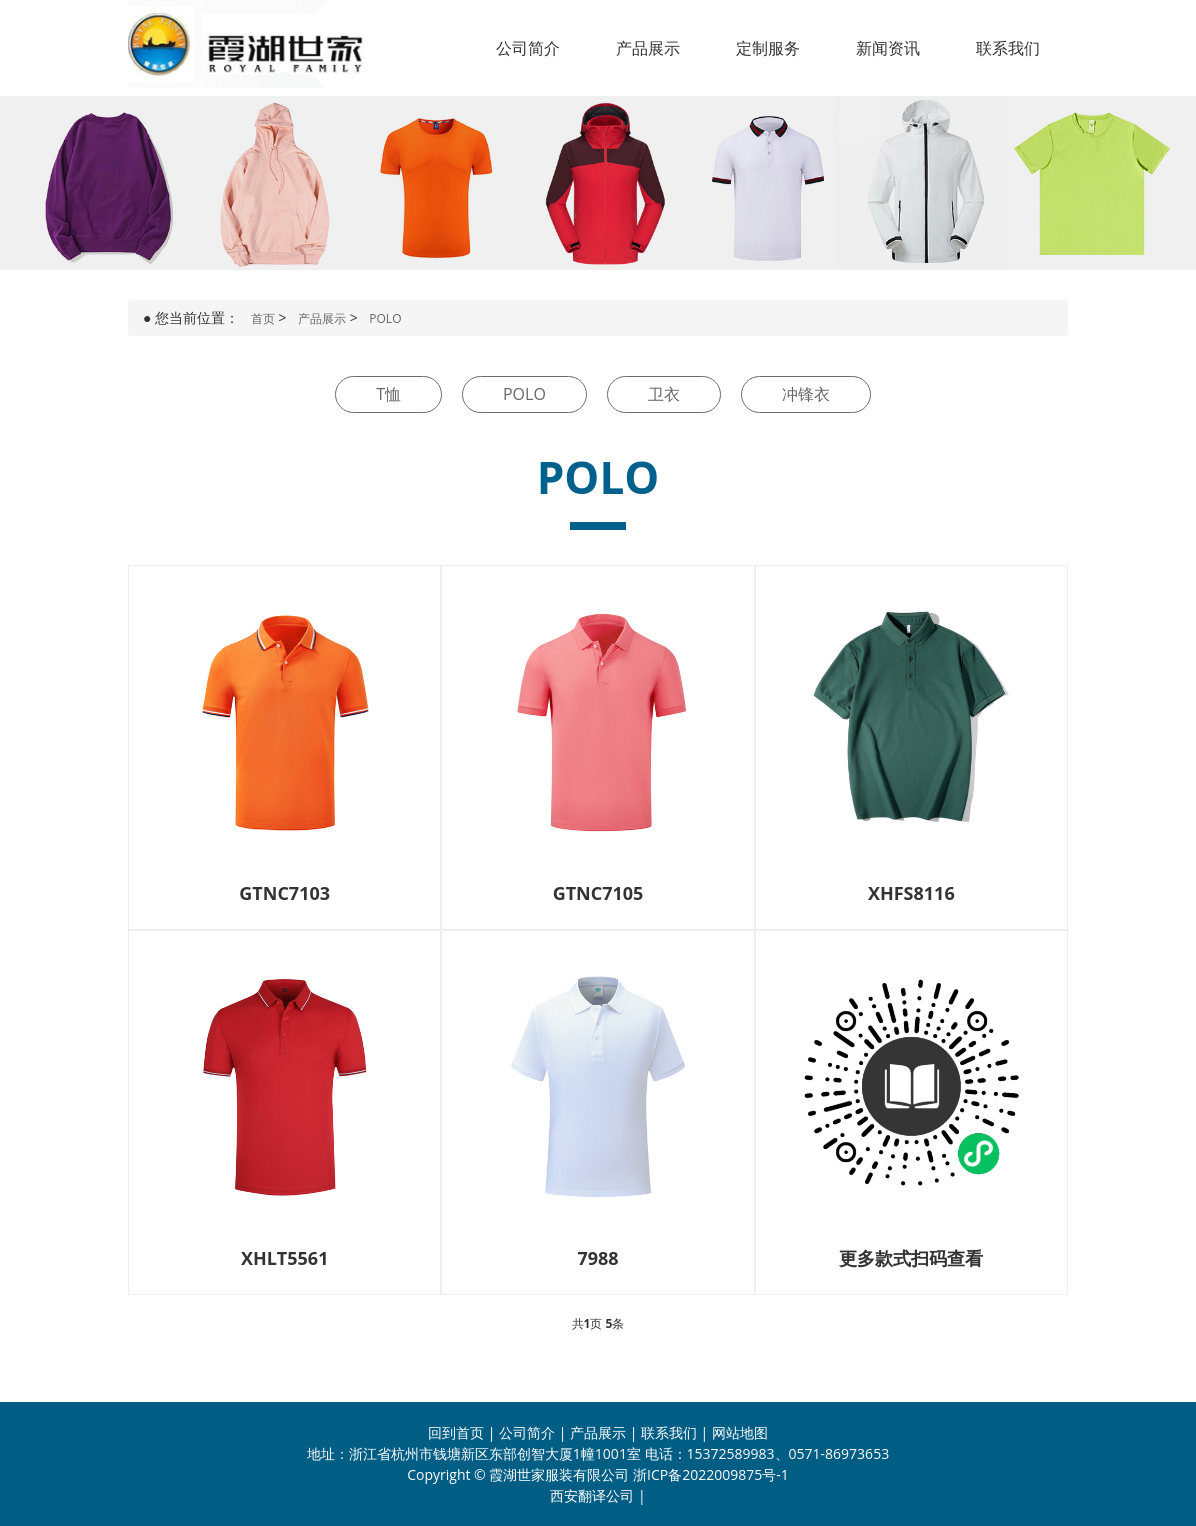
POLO (385, 318)
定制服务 (768, 48)
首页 (263, 318)
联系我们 (1008, 48)
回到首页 (456, 1432)
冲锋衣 (806, 394)
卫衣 (664, 394)
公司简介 (528, 48)
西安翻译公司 (592, 1495)
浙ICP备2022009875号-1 (711, 1474)
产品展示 (648, 48)
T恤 (388, 394)
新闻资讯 (888, 48)
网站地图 (740, 1432)
